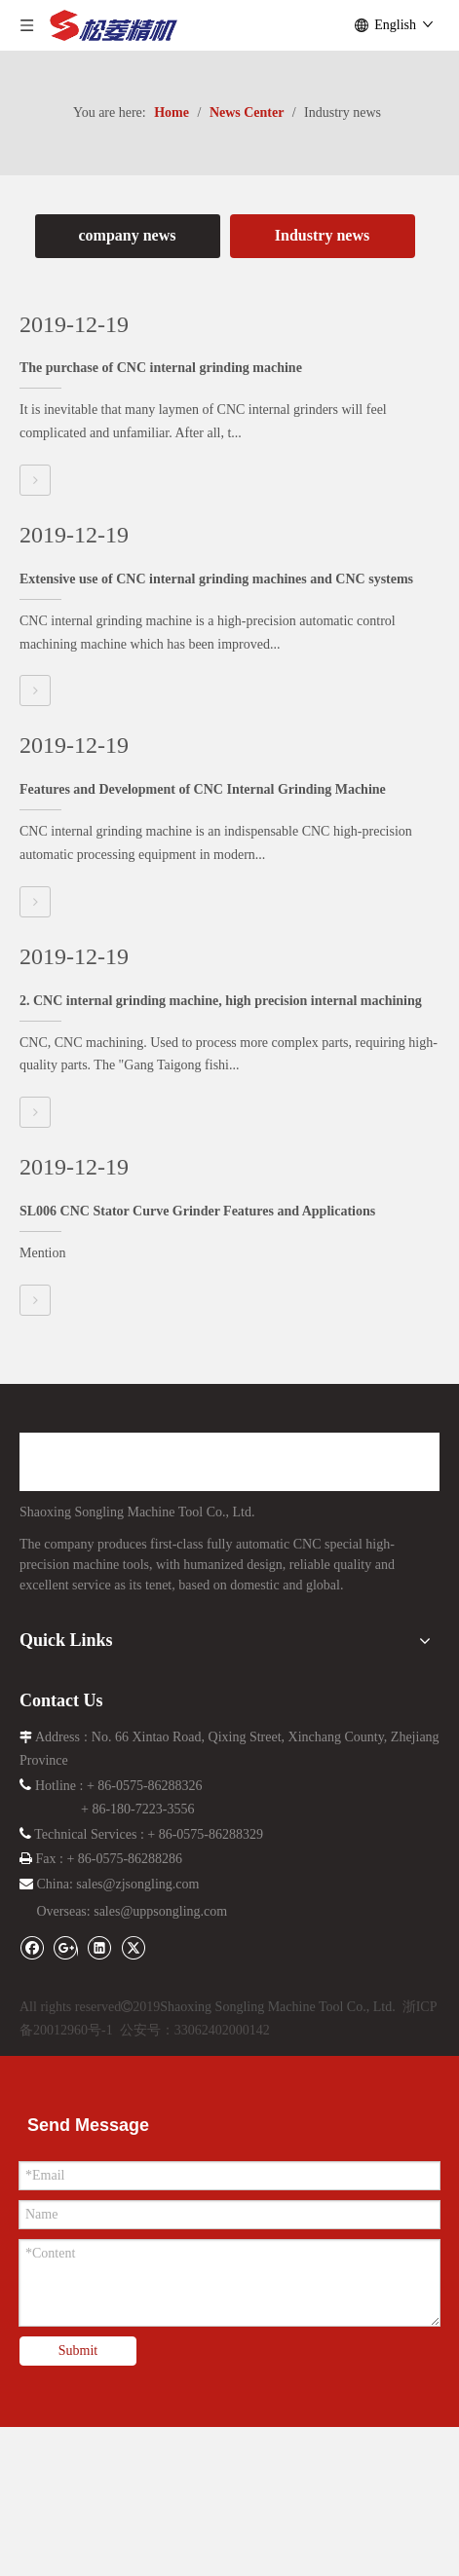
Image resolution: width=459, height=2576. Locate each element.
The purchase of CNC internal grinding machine (160, 367)
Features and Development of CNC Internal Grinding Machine (202, 789)
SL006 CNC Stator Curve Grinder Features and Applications (197, 1211)
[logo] (181, 1461)
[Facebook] (36, 1946)
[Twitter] (133, 1946)
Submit (77, 2350)
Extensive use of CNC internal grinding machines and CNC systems (216, 579)
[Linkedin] (104, 1946)
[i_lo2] (230, 1980)
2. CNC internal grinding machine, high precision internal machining (220, 1000)
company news (126, 235)
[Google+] (71, 1946)
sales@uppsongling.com (160, 1911)
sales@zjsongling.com (137, 1884)
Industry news (322, 235)
